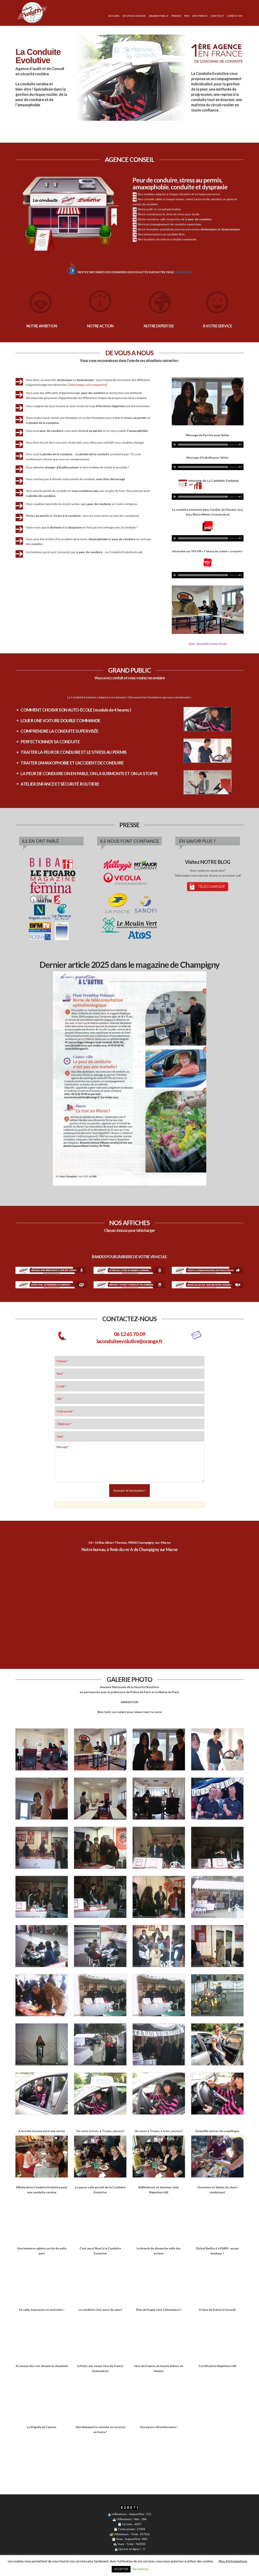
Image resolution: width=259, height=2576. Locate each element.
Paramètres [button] (140, 2569)
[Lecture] (175, 444)
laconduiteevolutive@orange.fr (129, 1341)
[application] (208, 444)
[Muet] (240, 444)
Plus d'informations (233, 2561)
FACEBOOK (182, 272)
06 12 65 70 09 (129, 1334)
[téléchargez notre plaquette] (87, 384)
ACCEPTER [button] (121, 2569)
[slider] (203, 445)
